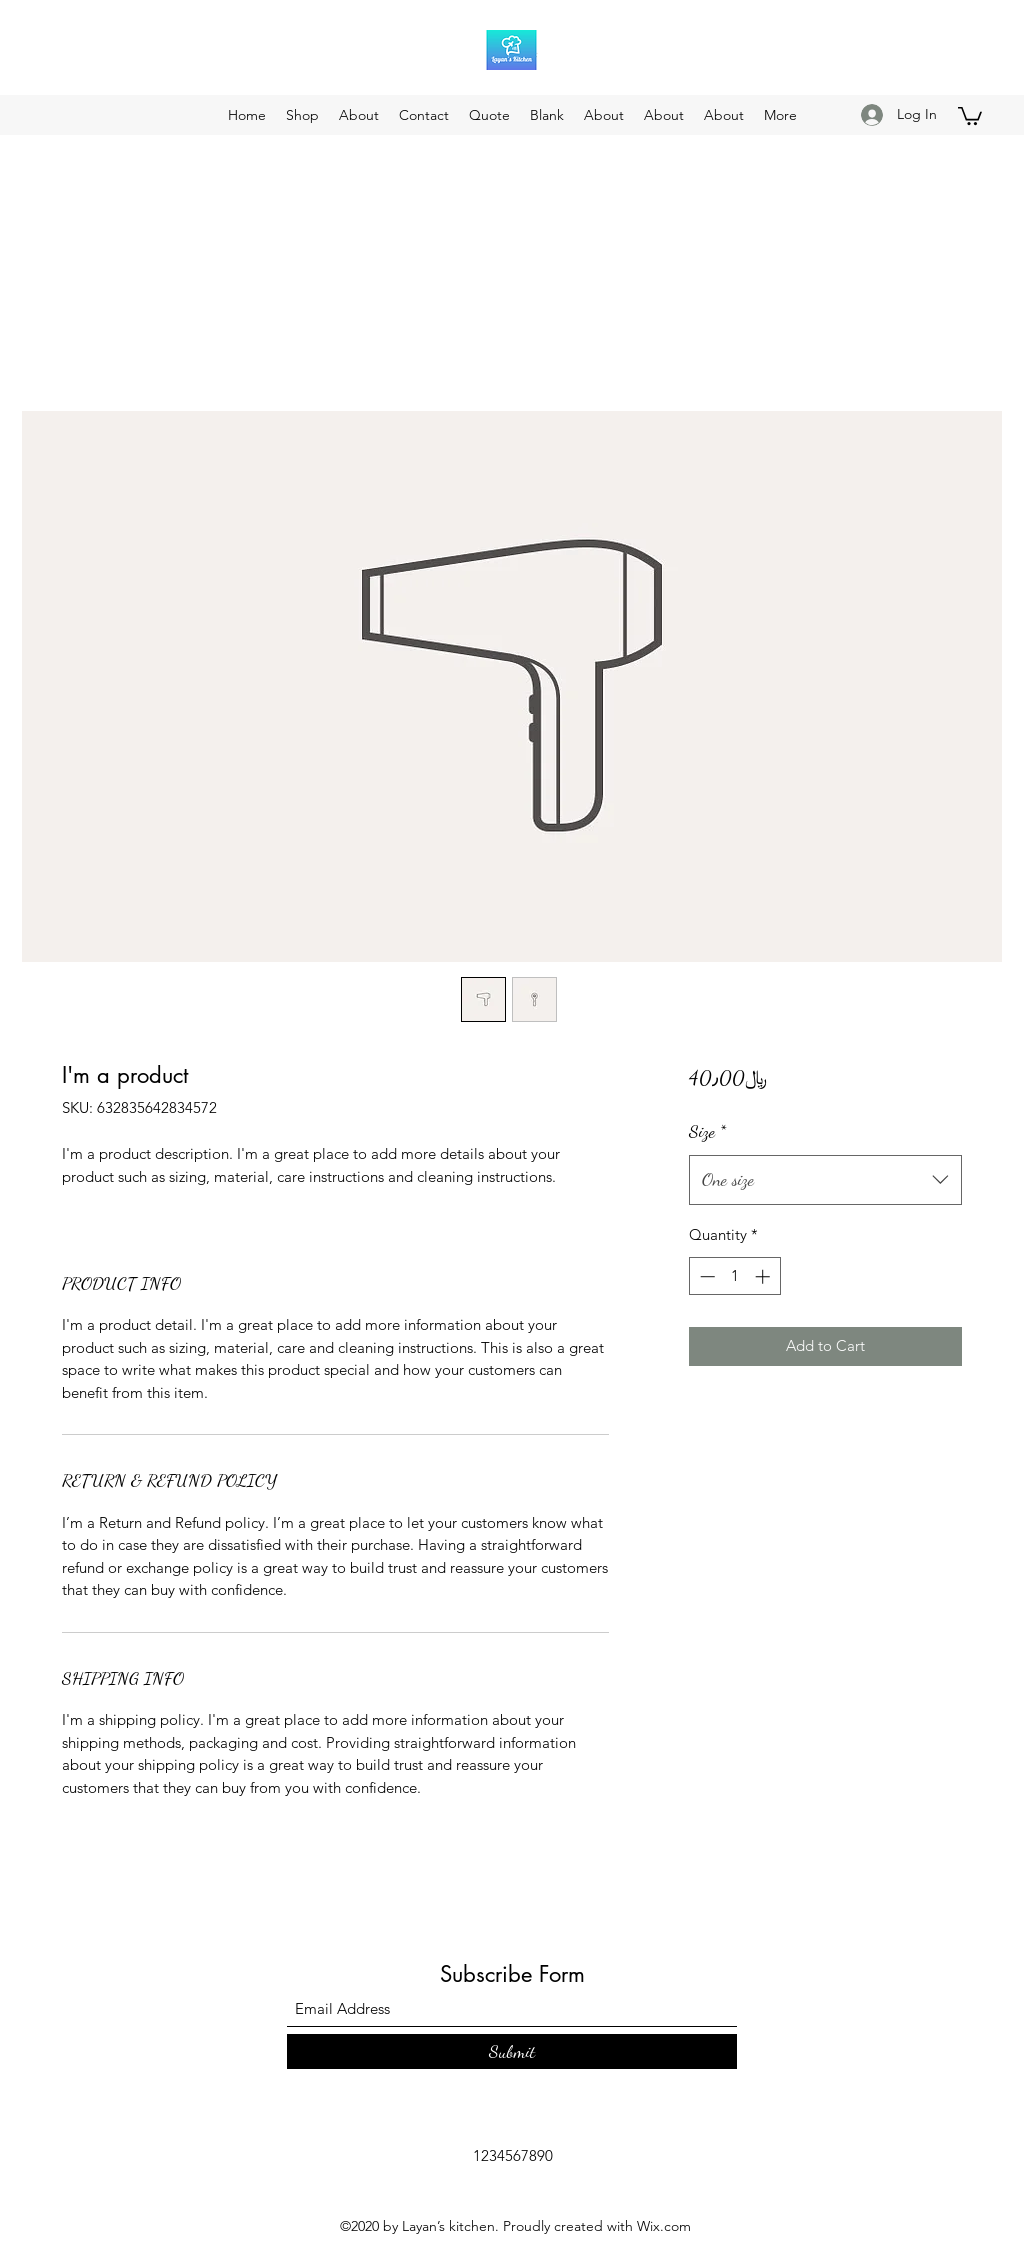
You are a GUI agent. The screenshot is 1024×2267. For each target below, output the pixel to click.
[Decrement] (705, 1276)
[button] (970, 115)
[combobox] (825, 1180)
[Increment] (764, 1276)
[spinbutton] (734, 1276)
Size (707, 1131)
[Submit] (512, 2051)
